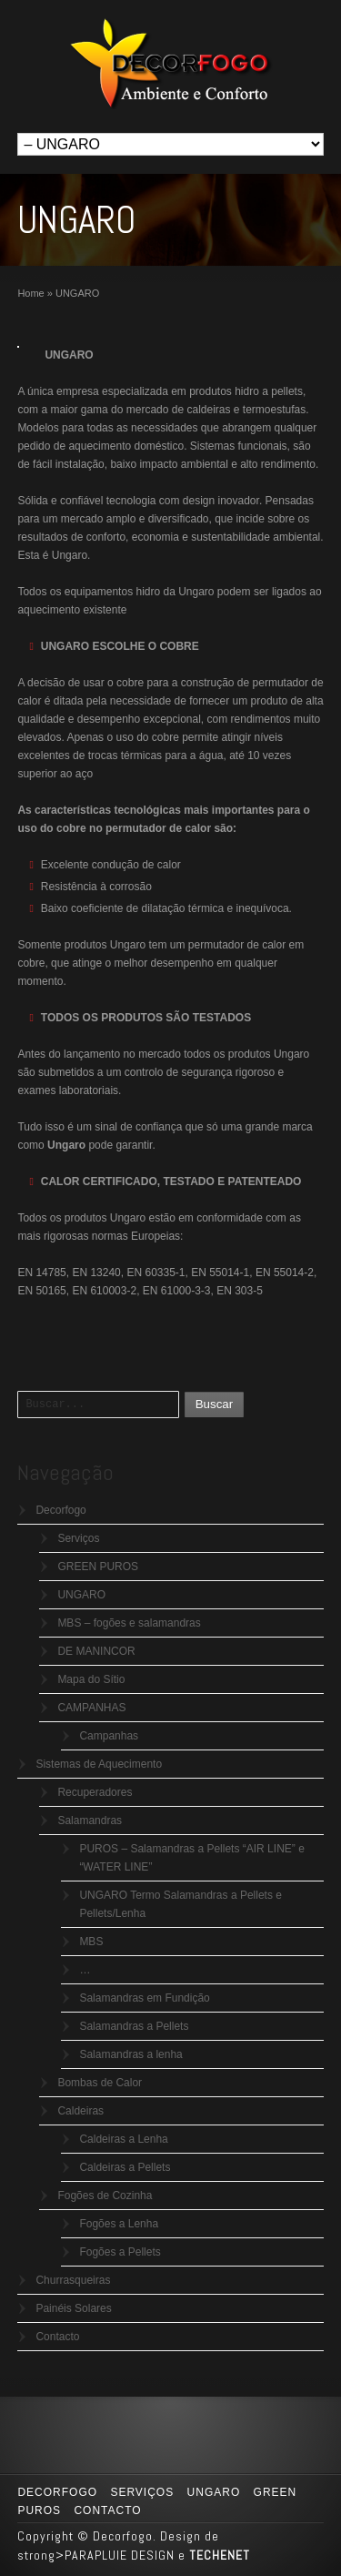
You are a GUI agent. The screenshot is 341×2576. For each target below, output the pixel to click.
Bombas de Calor (99, 2082)
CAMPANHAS (91, 1707)
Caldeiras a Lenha (123, 2139)
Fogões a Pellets (119, 2252)
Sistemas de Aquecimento (98, 1764)
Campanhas (108, 1735)
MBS (91, 1941)
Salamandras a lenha (130, 2054)
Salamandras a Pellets (133, 2026)
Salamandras (89, 1820)
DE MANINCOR (96, 1651)
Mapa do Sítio (91, 1679)
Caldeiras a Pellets (124, 2167)
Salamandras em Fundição (144, 1998)
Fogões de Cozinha (104, 2195)
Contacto (57, 2336)
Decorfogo (60, 1510)
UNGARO (81, 1594)
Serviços (78, 1538)
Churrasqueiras (72, 2280)
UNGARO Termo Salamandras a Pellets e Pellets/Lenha (180, 1904)
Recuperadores (94, 1792)
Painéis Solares (73, 2308)
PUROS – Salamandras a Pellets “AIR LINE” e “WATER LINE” (191, 1857)
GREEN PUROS (97, 1566)
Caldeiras (80, 2110)
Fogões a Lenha (118, 2223)
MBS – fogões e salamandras (128, 1623)
